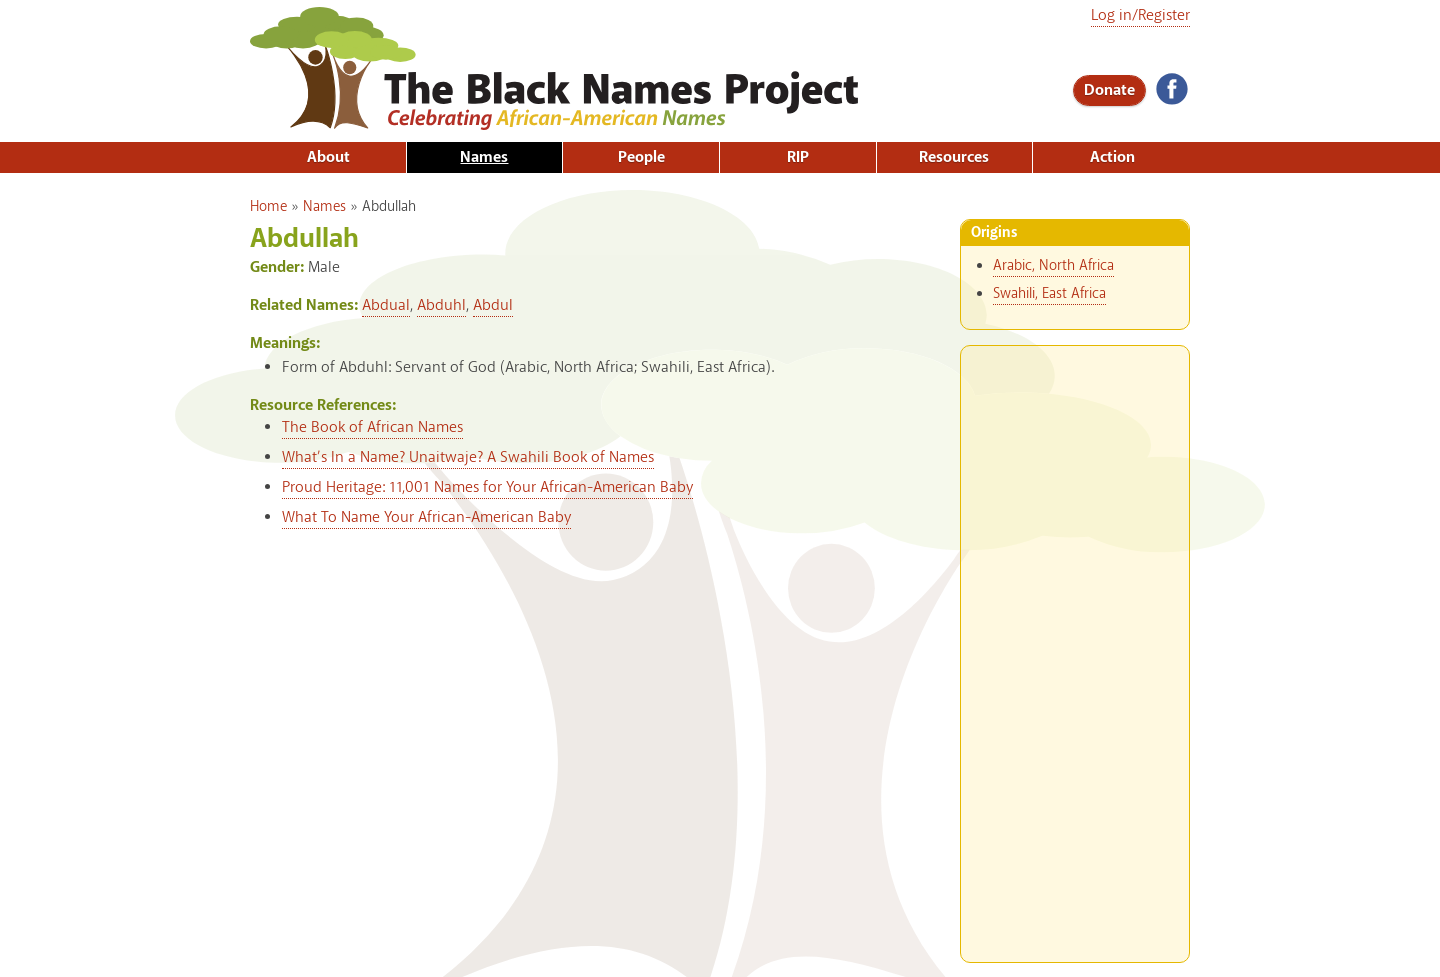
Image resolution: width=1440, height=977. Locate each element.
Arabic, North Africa (1053, 266)
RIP (798, 157)
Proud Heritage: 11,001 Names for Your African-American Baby (487, 487)
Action (1112, 157)
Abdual (386, 305)
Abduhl (441, 305)
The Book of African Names (372, 427)
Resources (954, 157)
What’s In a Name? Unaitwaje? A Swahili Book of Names (468, 457)
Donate (1109, 90)
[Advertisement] (1075, 646)
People (641, 157)
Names (484, 157)
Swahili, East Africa (1049, 294)
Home (268, 207)
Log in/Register (1140, 15)
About (328, 157)
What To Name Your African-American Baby (426, 517)
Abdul (493, 305)
